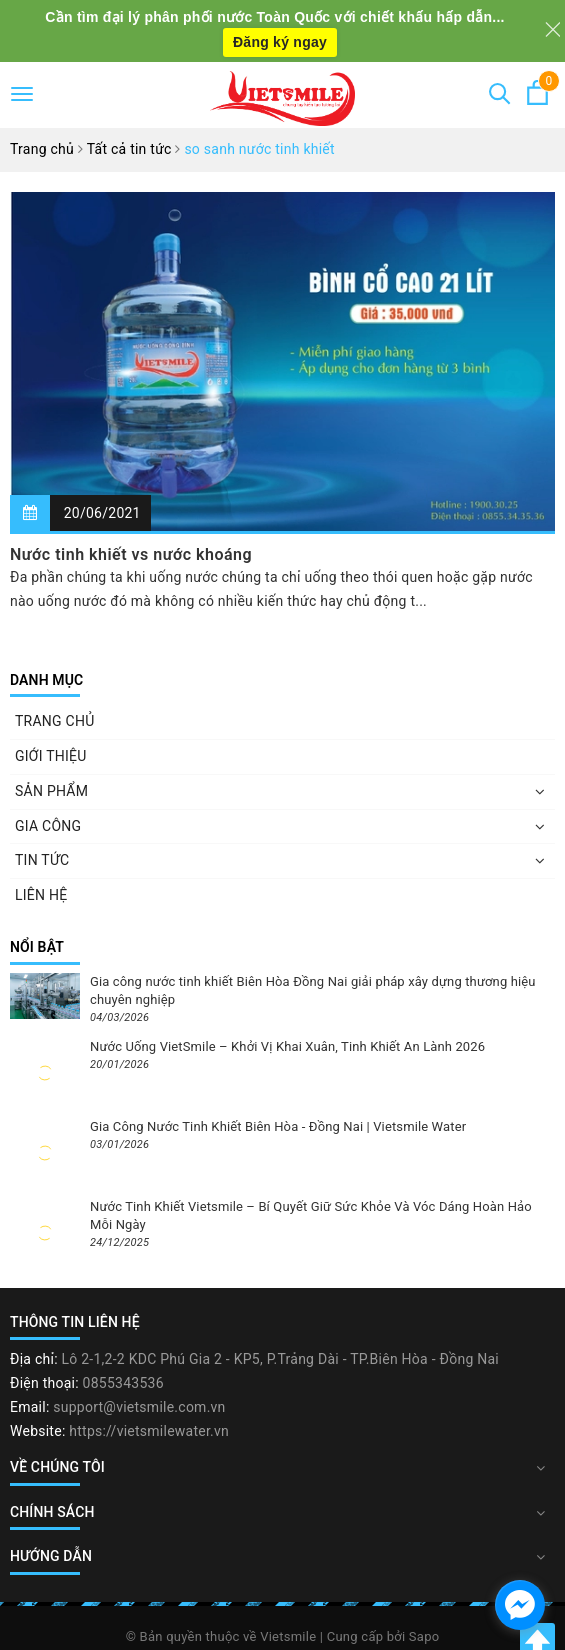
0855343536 (123, 1383)
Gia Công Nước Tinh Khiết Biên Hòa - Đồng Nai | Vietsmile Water (278, 1126)
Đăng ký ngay (280, 42)
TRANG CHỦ (55, 721)
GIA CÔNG (48, 826)
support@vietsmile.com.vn (139, 1407)
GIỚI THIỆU (51, 756)
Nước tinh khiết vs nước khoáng (131, 554)
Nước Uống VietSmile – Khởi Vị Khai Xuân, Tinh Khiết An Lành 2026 (287, 1046)
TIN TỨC (42, 860)
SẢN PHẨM (51, 791)
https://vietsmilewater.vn (149, 1431)
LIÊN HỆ (41, 895)
